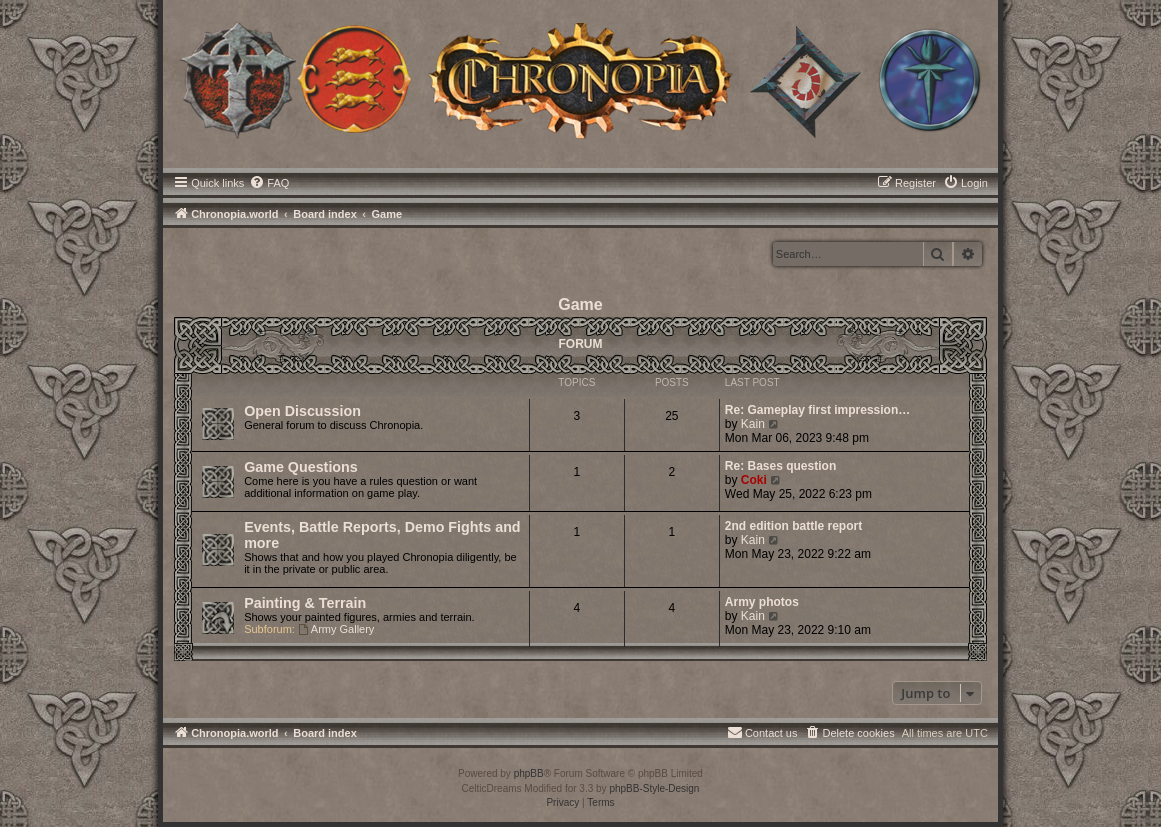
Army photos (762, 602)
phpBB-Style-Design (654, 788)
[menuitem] (269, 183)
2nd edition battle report (793, 526)
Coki (754, 480)
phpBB (529, 773)
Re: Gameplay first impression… (817, 410)
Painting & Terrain (305, 603)
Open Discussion (302, 411)
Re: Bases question (780, 466)
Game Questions (301, 467)
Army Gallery (336, 629)
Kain (753, 424)
